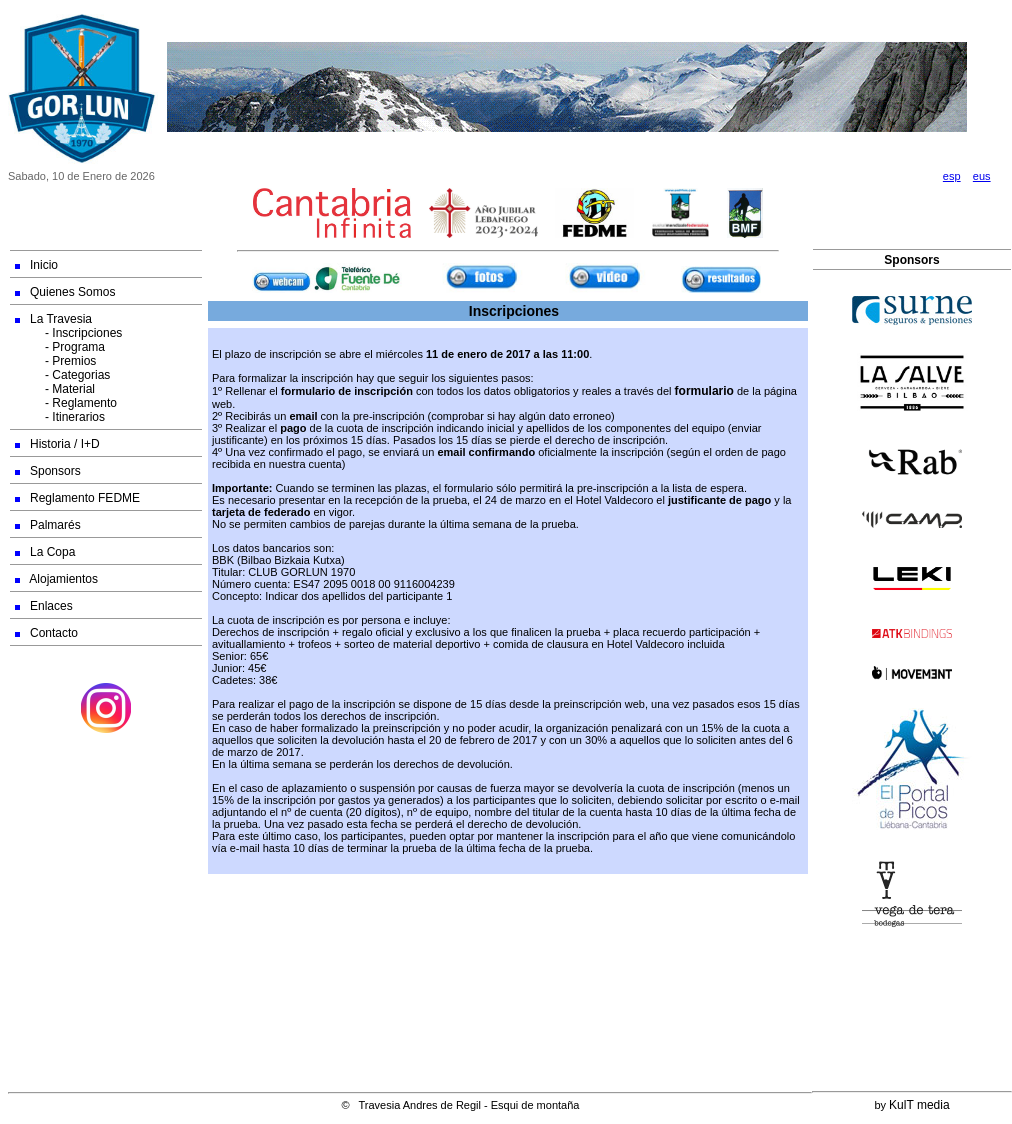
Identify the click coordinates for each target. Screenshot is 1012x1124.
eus (982, 176)
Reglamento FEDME (77, 498)
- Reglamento (66, 403)
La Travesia (53, 319)
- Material (55, 389)
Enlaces (44, 606)
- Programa (60, 347)
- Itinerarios (60, 417)
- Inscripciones (68, 333)
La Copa (45, 552)
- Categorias (62, 375)
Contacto (46, 633)
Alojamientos (56, 579)
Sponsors (48, 471)
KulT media (919, 1105)
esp (952, 176)
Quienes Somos (65, 292)
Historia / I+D (57, 444)
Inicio (36, 265)
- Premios (55, 361)
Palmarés (48, 525)
